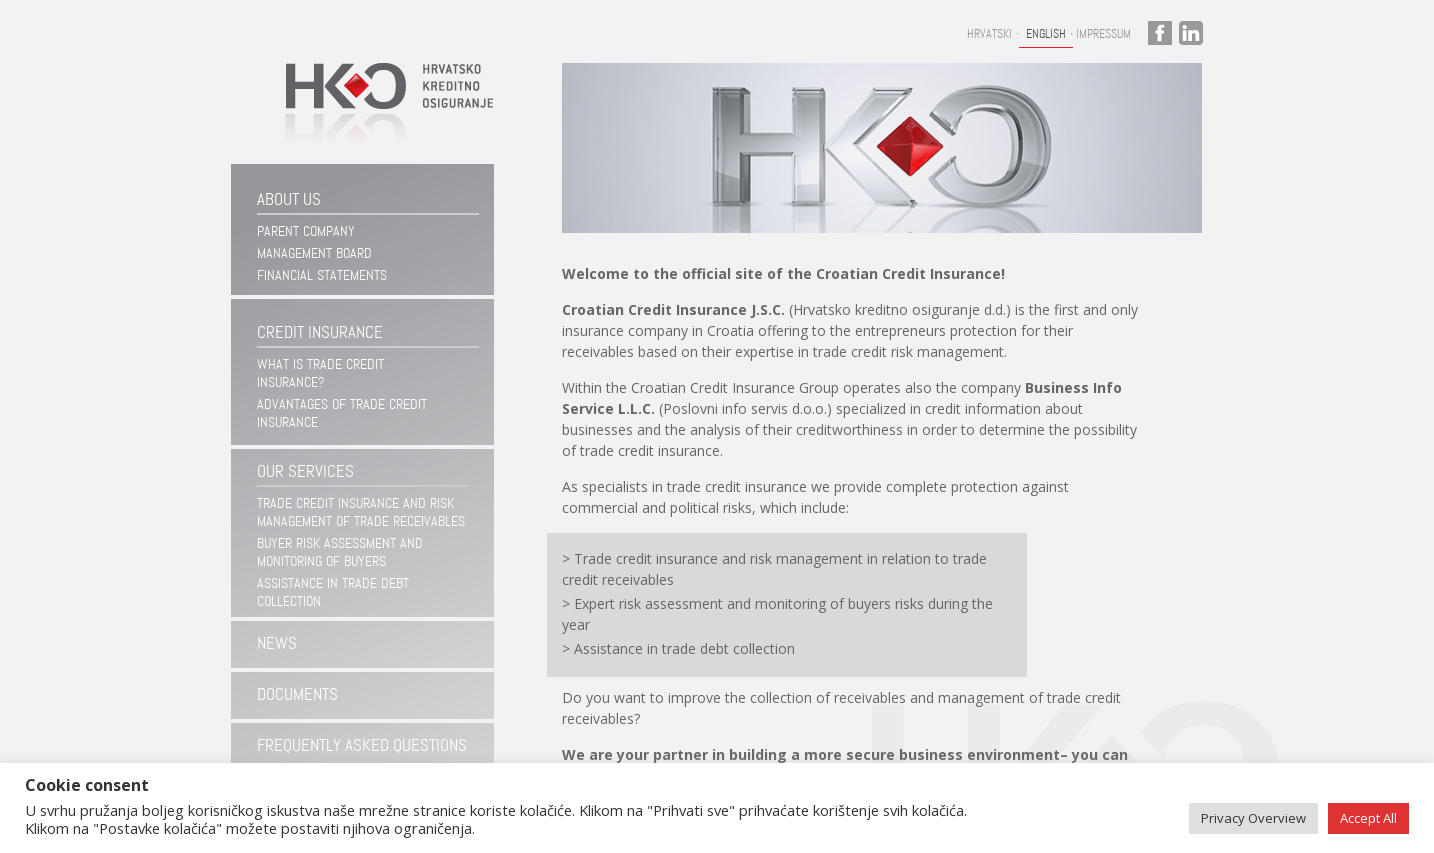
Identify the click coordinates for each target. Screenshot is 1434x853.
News (277, 643)
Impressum (1103, 34)
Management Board (314, 253)
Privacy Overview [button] (1253, 818)
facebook (1160, 33)
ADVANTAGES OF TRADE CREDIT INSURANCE (342, 413)
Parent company (306, 231)
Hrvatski (989, 34)
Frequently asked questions (362, 745)
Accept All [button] (1368, 818)
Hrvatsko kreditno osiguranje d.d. (380, 113)
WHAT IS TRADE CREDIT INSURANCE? (320, 373)
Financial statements (322, 275)
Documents (297, 694)
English (1046, 34)
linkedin (1191, 33)
